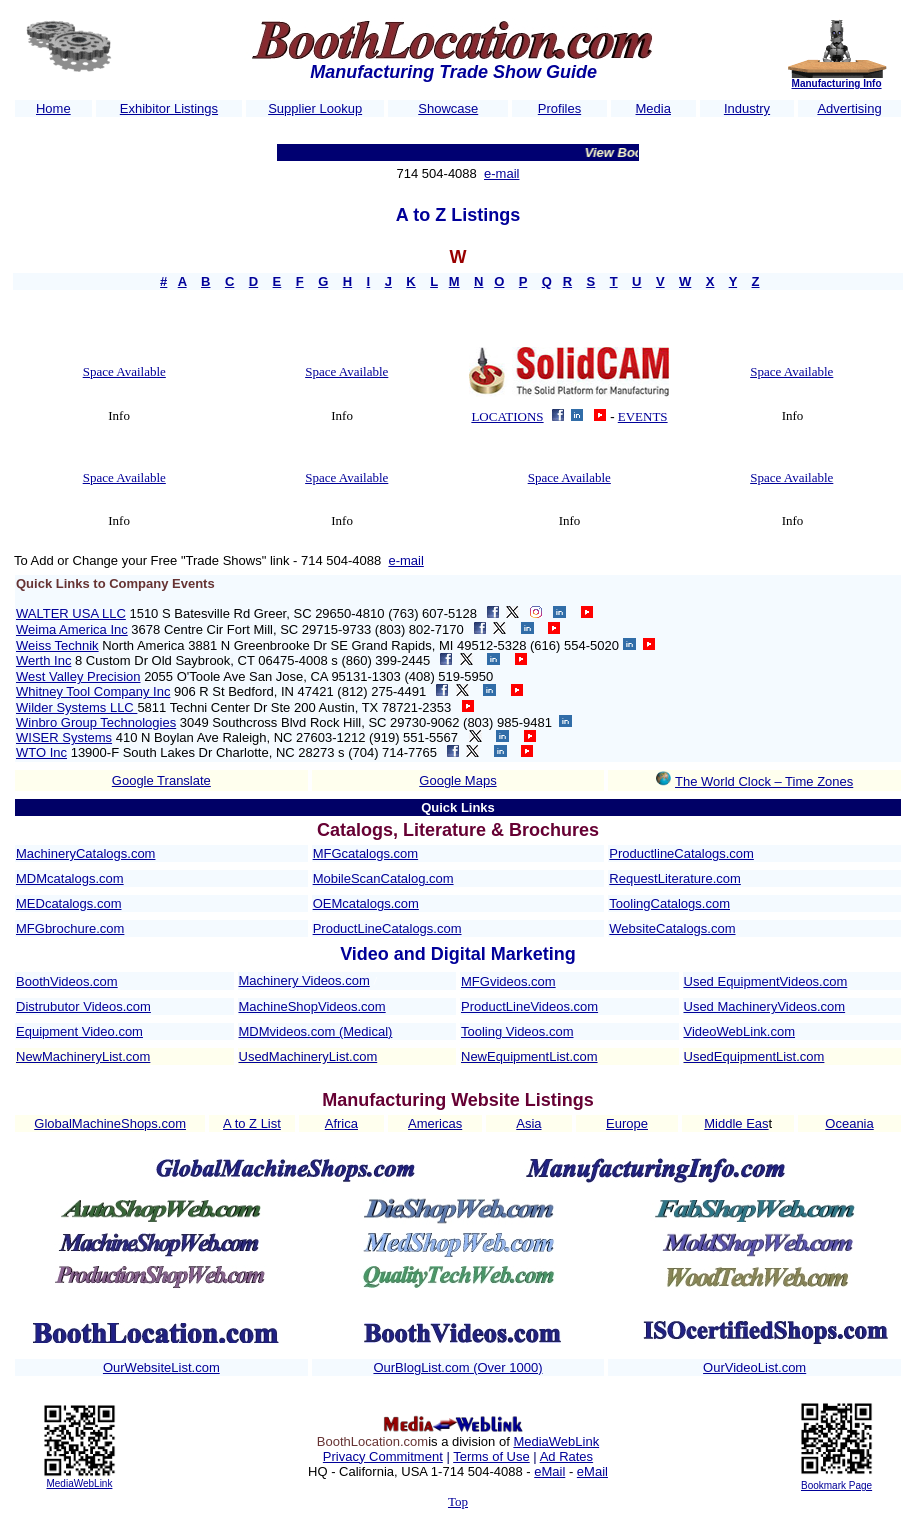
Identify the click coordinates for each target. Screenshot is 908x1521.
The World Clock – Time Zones (764, 781)
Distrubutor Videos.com (83, 1006)
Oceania (849, 1123)
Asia (528, 1123)
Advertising (849, 108)
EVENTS (643, 416)
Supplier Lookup (315, 108)
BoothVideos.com (67, 981)
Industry (747, 108)
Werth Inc (43, 660)
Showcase (448, 108)
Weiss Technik (57, 645)
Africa (341, 1123)
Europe (627, 1123)
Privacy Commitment (383, 1456)
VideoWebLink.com (740, 1031)
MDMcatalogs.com (70, 878)
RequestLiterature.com (675, 878)
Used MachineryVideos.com (765, 1006)
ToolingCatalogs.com (669, 903)
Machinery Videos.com (304, 980)
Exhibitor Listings (169, 108)
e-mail (501, 173)
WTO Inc (41, 752)
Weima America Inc (72, 629)
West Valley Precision (78, 676)
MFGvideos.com (508, 981)
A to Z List (252, 1123)
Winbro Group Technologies (96, 722)
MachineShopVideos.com (312, 1006)
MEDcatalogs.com (68, 903)
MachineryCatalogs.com (85, 853)
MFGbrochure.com (70, 928)
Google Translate (161, 780)
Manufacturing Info (837, 83)
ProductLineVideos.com (529, 1006)
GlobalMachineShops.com (110, 1123)
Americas (435, 1123)
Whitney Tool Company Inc (93, 691)
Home (53, 108)
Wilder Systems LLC (76, 707)
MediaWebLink (79, 1483)
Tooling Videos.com (517, 1031)
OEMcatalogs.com (366, 903)
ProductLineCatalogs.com (387, 928)
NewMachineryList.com (83, 1056)
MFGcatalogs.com (365, 853)
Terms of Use (491, 1456)
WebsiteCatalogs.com (672, 928)
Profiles (559, 108)
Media (653, 108)
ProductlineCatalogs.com (681, 853)
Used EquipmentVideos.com (766, 981)
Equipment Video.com (79, 1031)
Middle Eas (736, 1123)
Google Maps (457, 780)
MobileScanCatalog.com (383, 878)
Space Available (124, 371)
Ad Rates (566, 1456)
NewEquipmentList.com (529, 1056)
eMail (549, 1471)
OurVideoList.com (754, 1367)
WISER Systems (64, 737)
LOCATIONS (507, 416)
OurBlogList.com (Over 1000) (457, 1367)
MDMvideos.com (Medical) (316, 1031)
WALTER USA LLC (71, 613)
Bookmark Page (836, 1485)
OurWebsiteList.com (161, 1367)
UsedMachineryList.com (308, 1056)
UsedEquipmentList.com (754, 1056)
